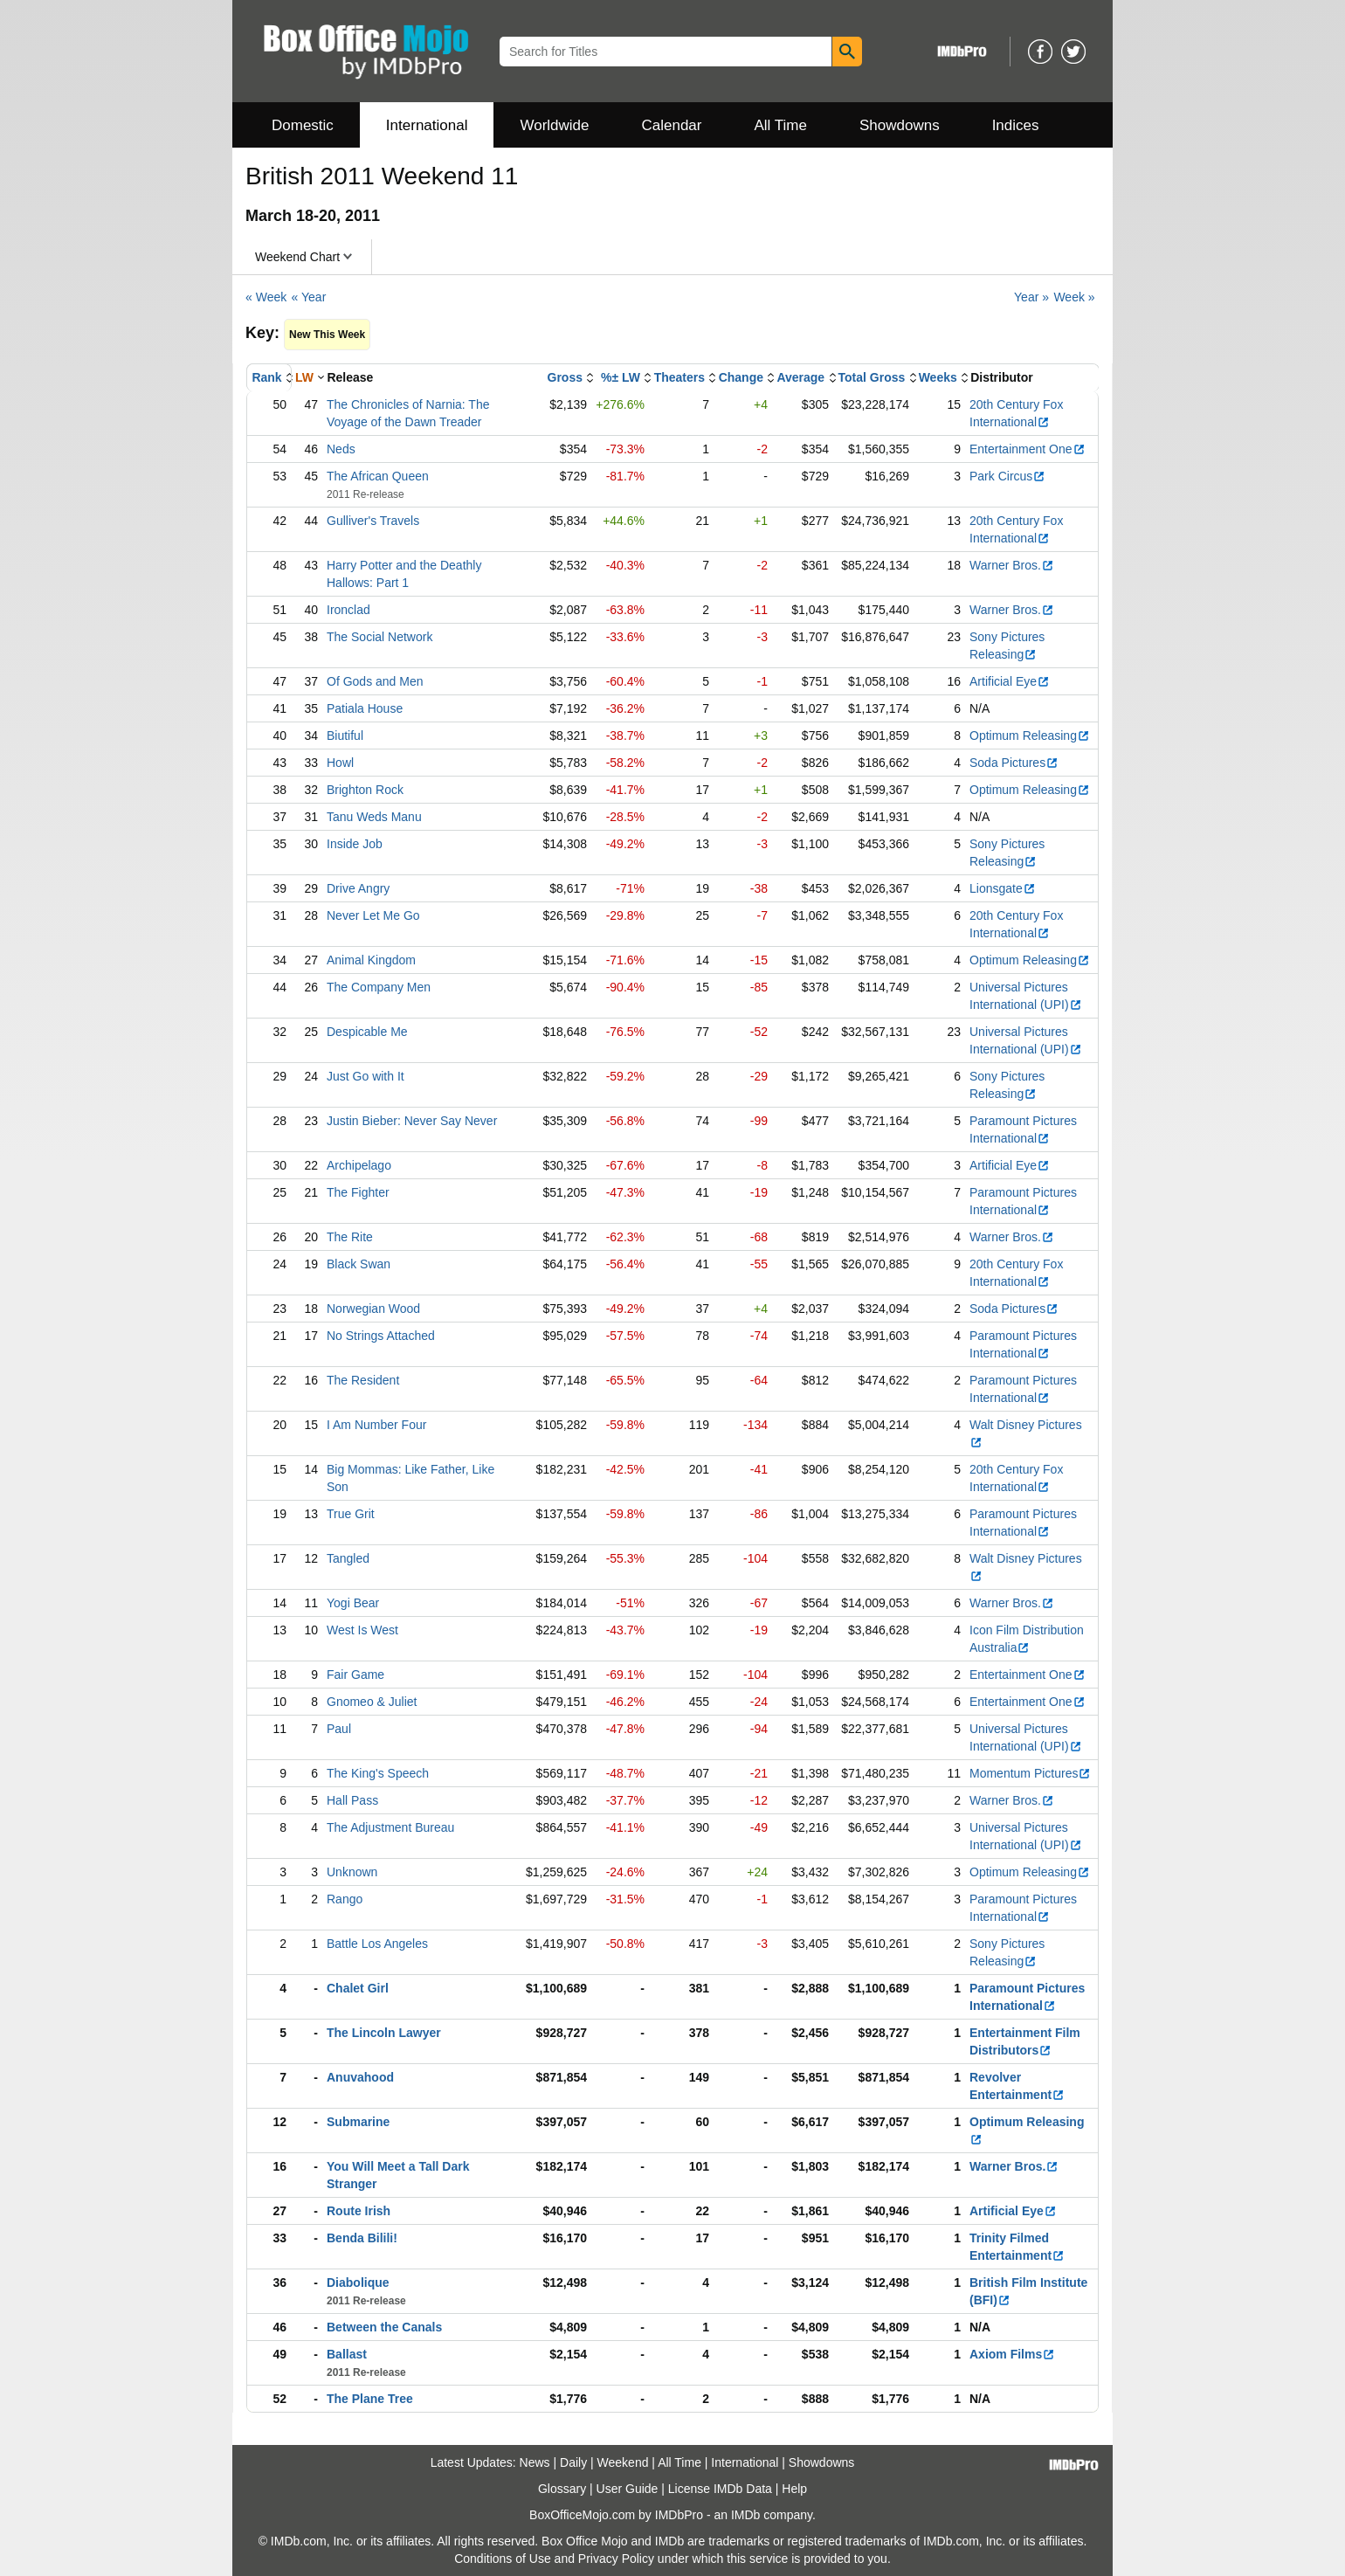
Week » (1073, 297)
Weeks (938, 377)
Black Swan (358, 1264)
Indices (1015, 125)
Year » (1031, 297)
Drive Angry (358, 888)
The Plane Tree (370, 2399)
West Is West (362, 1630)
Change (741, 377)
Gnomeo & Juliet (372, 1702)
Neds (341, 449)
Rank (266, 377)
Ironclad (348, 610)
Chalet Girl (358, 1988)
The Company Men (379, 987)
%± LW (620, 377)
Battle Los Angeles (377, 1944)
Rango (344, 1899)
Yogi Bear (353, 1603)
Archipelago (359, 1165)
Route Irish (358, 2211)
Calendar (672, 125)
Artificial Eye (1009, 681)
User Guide (628, 2489)
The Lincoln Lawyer (384, 2033)
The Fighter (358, 1192)
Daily (573, 2462)
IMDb (745, 2515)
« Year (309, 297)
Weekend (623, 2462)
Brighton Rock (365, 790)
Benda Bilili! (362, 2238)
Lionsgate (1002, 888)
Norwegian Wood (373, 1309)
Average (800, 377)
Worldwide (554, 125)
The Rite (350, 1237)
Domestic (303, 125)
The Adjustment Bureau (390, 1827)
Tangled (348, 1558)
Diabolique (358, 2282)
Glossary (562, 2489)
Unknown (352, 1872)
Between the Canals (384, 2327)
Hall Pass (352, 1800)
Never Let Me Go (373, 915)
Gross (565, 377)
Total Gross (872, 377)
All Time (781, 125)
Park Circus (1007, 476)
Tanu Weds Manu (374, 817)
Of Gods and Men (375, 681)
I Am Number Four (376, 1425)
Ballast (347, 2354)
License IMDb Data (720, 2489)
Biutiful (345, 735)
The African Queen (378, 476)
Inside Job (355, 844)
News (535, 2462)
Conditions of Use (502, 2559)
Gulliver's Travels (373, 521)
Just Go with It (365, 1076)
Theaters (679, 377)
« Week (265, 297)
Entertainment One (1027, 449)
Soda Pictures (1014, 763)
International (427, 125)
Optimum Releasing (1029, 735)
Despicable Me (367, 1032)
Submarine (358, 2122)
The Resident (363, 1380)
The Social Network (379, 637)
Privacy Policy (616, 2559)
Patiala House (365, 708)
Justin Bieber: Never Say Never (412, 1121)
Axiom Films (1012, 2354)
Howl (340, 763)
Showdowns (899, 125)
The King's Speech (378, 1773)
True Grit (351, 1514)
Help (794, 2489)
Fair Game (355, 1675)
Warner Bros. (1011, 565)
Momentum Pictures (1030, 1773)
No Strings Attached (381, 1336)
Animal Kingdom (371, 960)
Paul (339, 1729)
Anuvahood (360, 2077)
